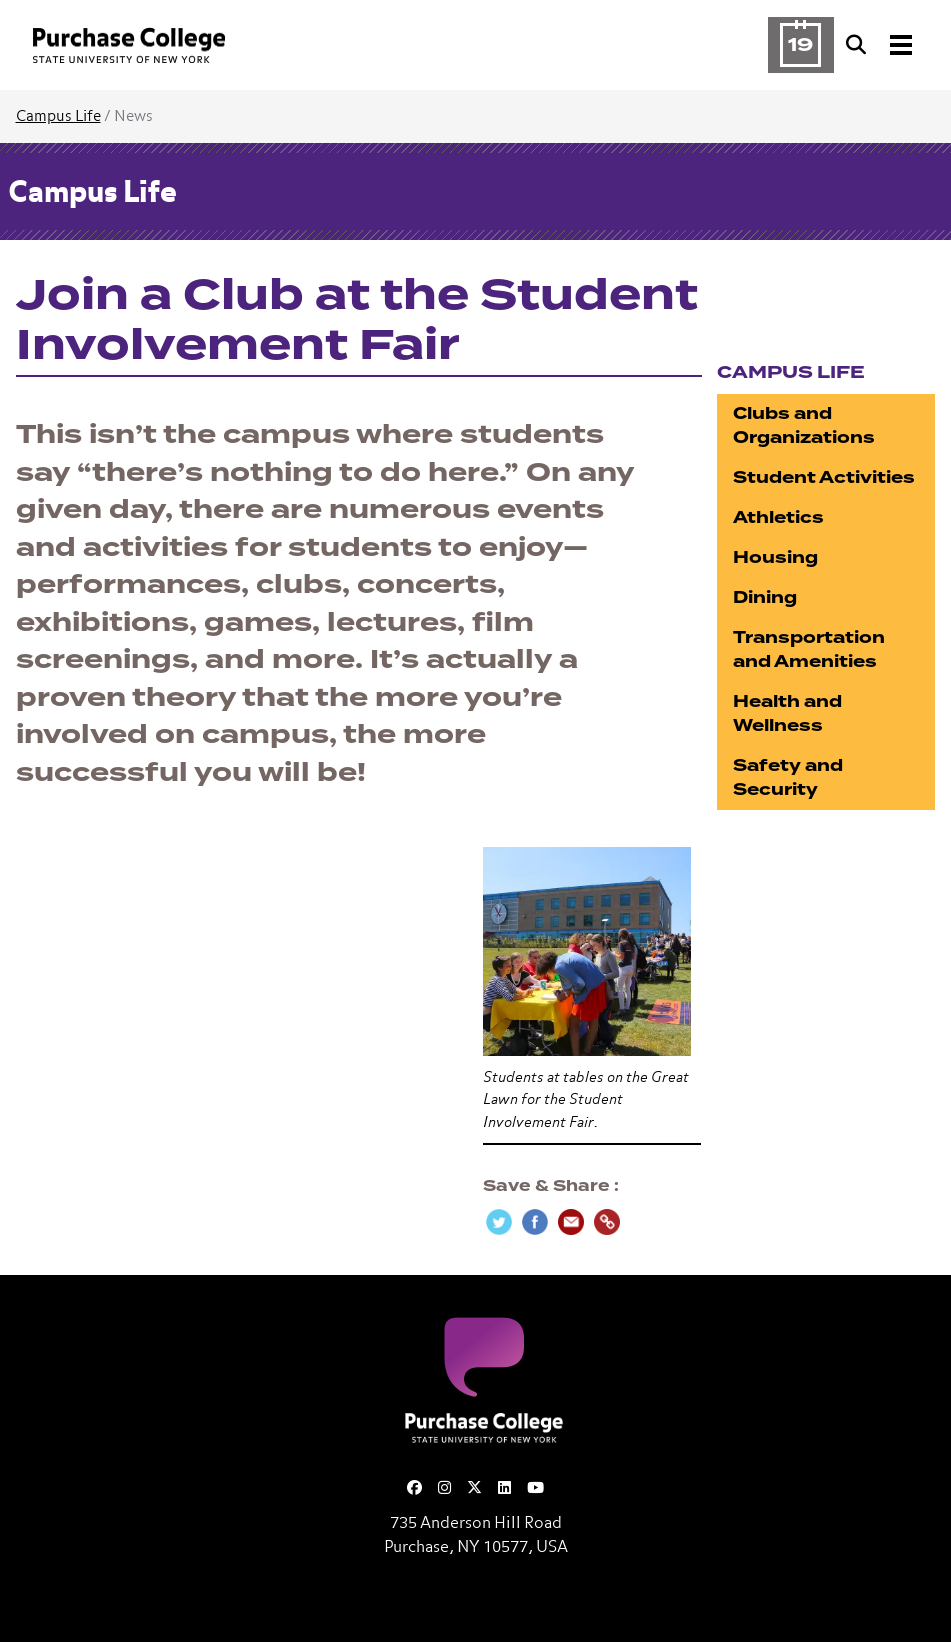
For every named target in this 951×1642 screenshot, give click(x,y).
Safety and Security (788, 777)
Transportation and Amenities (809, 649)
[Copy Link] (607, 1222)
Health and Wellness (787, 713)
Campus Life (58, 116)
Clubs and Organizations (804, 425)
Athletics (778, 517)
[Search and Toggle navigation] (881, 45)
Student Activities (824, 477)
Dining (765, 597)
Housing (775, 557)
